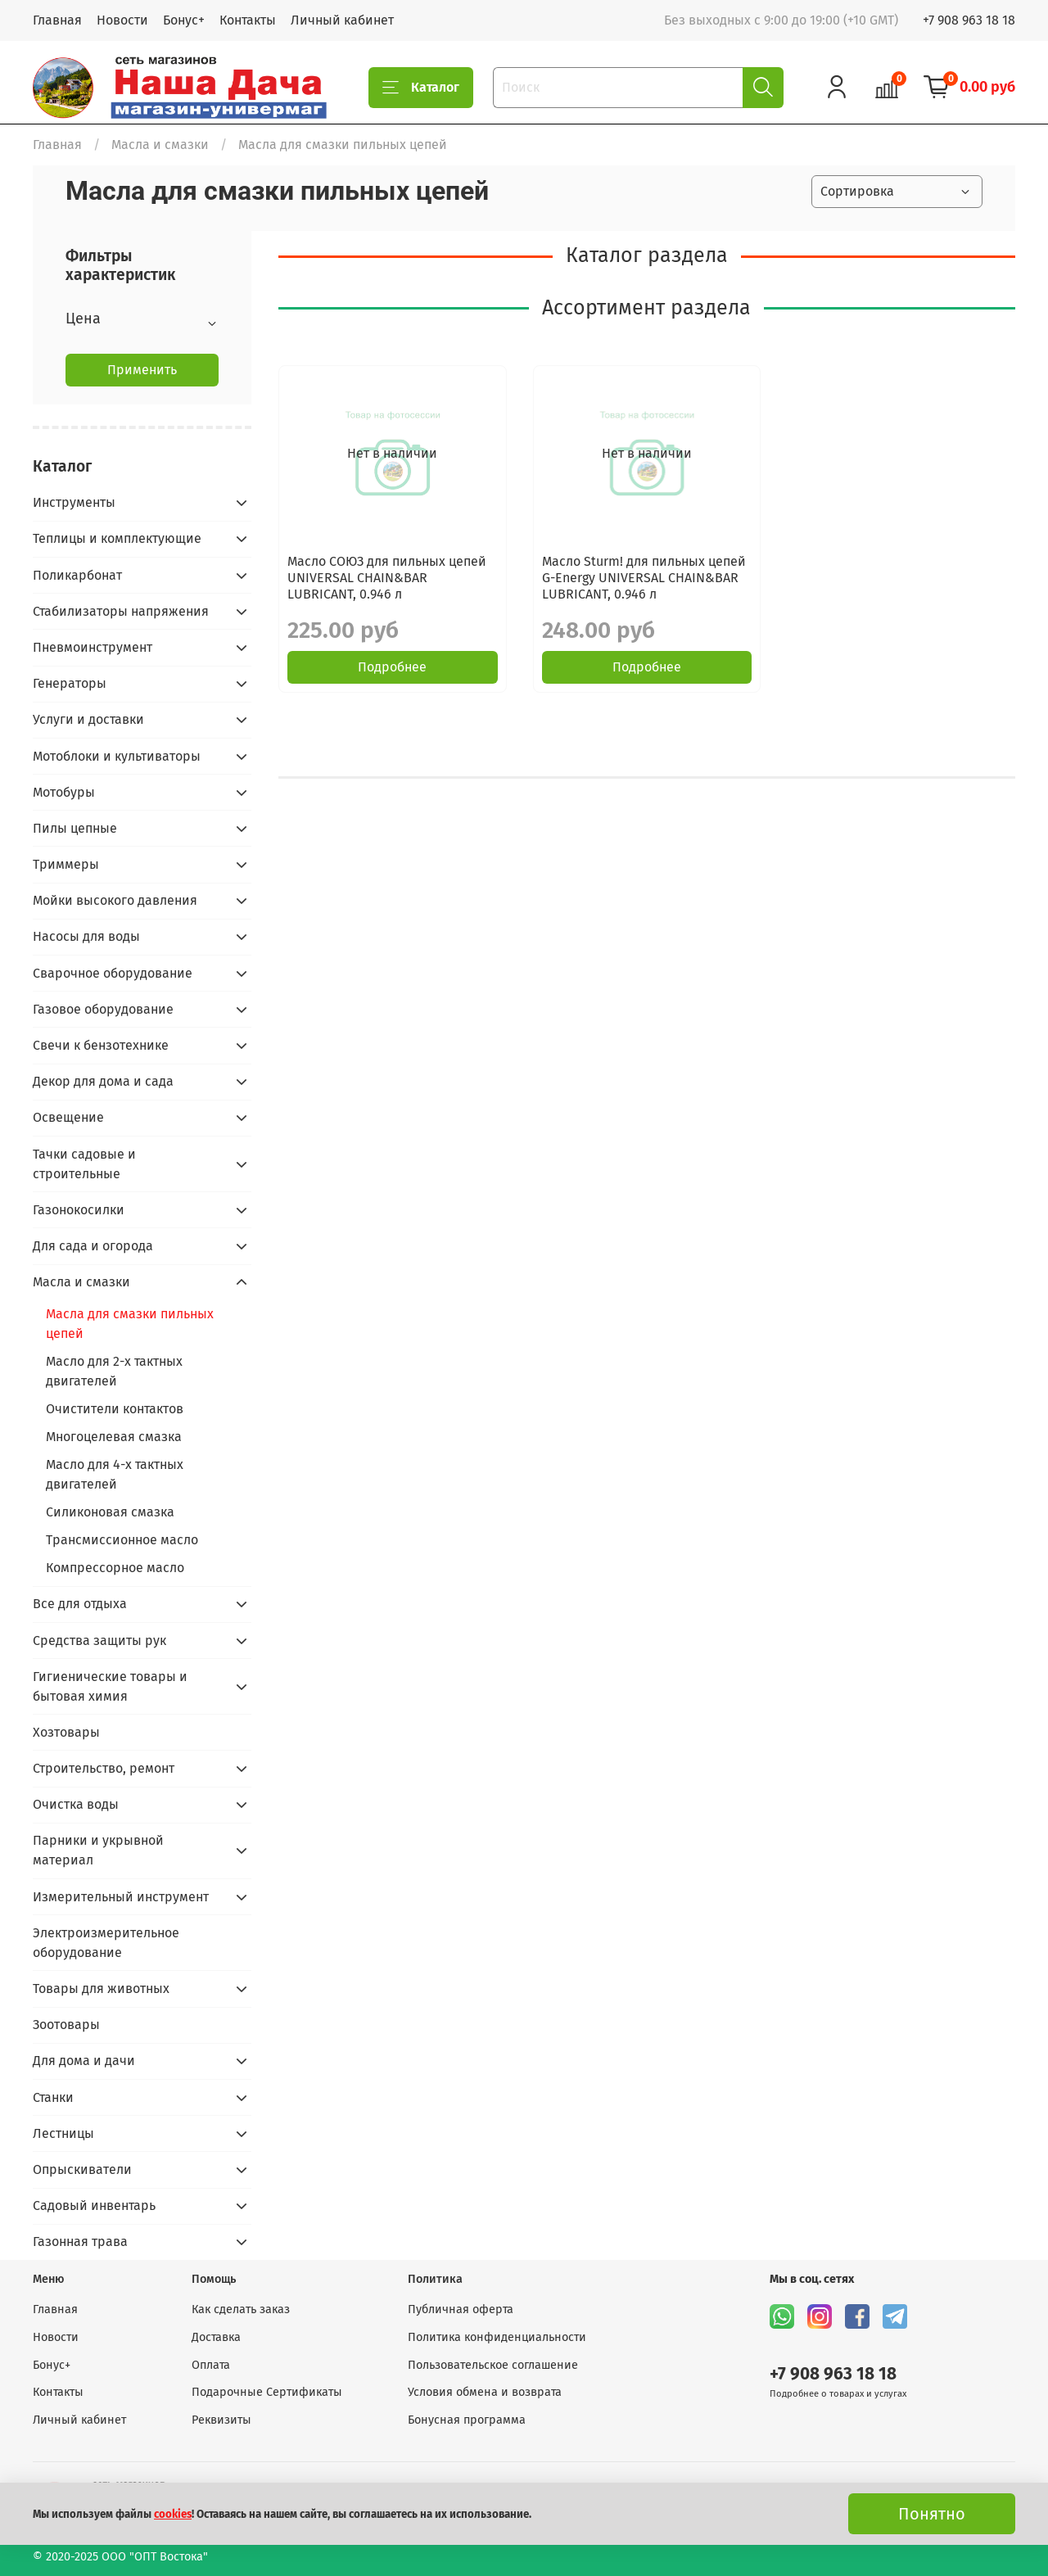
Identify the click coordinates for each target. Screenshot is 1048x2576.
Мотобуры (64, 792)
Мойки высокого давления (115, 900)
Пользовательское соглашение (493, 2365)
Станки (53, 2097)
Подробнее (392, 667)
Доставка (216, 2337)
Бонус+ (184, 20)
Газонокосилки (78, 1210)
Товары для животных (101, 1988)
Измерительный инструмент (121, 1897)
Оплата (211, 2365)
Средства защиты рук (99, 1640)
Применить (142, 369)
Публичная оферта (460, 2309)
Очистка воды (76, 1804)
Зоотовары (66, 2024)
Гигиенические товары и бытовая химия (110, 1686)
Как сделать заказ (241, 2309)
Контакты (247, 20)
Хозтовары (66, 1732)
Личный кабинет (342, 20)
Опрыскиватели (82, 2169)
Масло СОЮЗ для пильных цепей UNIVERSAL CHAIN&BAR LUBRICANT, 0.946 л (386, 578)
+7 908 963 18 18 (969, 20)
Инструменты (74, 502)
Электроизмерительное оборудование (106, 1942)
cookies (173, 2514)
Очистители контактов (114, 1409)
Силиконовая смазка (110, 1512)
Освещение (68, 1117)
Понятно (931, 2514)
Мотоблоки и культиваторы (117, 756)
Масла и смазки (160, 144)
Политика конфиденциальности (497, 2337)
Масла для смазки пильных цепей (130, 1323)
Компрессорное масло (115, 1567)
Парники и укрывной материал (98, 1850)
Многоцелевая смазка (114, 1436)
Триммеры (66, 864)
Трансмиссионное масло (122, 1540)
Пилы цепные (75, 828)
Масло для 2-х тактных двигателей (114, 1371)
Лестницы (63, 2133)
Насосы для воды (86, 936)
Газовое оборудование (103, 1009)
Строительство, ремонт (103, 1768)
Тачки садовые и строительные (84, 1164)
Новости (122, 20)
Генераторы (69, 683)
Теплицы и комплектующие (117, 538)
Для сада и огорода (93, 1246)
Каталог (420, 87)
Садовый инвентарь (94, 2205)
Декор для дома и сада (103, 1081)
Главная (57, 20)
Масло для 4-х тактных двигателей (114, 1474)
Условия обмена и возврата (485, 2392)
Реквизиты (221, 2420)
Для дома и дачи (84, 2060)
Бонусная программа (467, 2420)
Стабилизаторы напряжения (121, 611)
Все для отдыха (80, 1603)
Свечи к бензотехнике (101, 1045)
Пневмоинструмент (92, 647)
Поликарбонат (77, 575)
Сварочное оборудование (112, 973)
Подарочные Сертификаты (267, 2392)
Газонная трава (80, 2241)
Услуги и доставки (88, 719)
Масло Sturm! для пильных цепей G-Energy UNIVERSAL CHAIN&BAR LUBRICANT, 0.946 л (644, 578)
